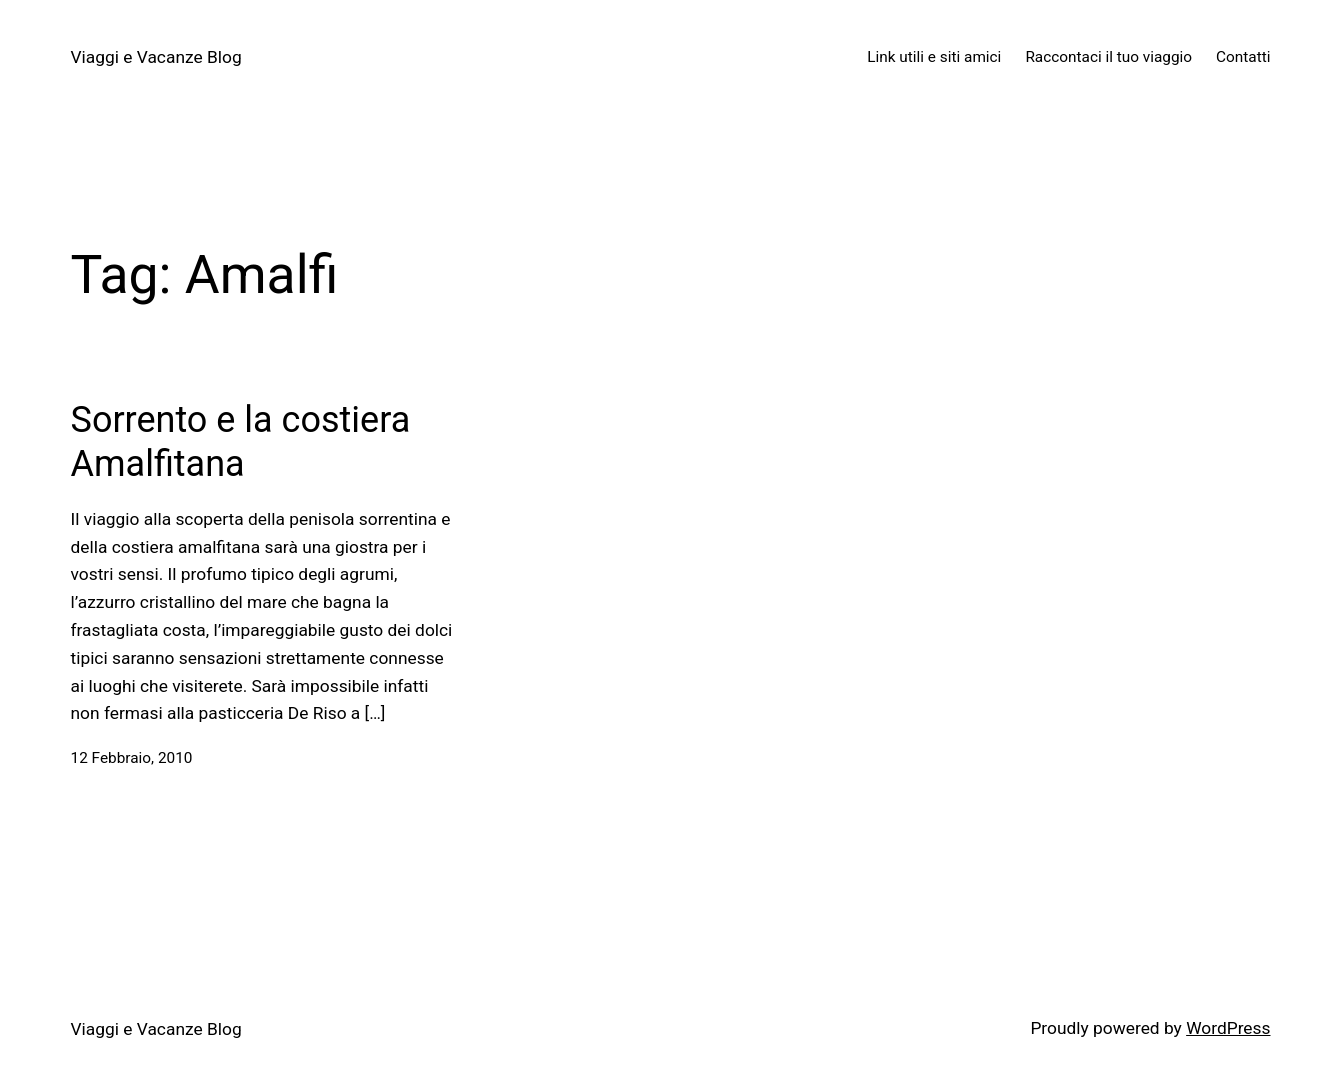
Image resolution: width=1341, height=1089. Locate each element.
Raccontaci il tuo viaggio (1108, 57)
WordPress (1228, 1028)
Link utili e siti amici (934, 57)
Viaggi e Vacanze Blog (156, 57)
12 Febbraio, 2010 (132, 758)
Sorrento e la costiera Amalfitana (241, 441)
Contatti (1243, 57)
